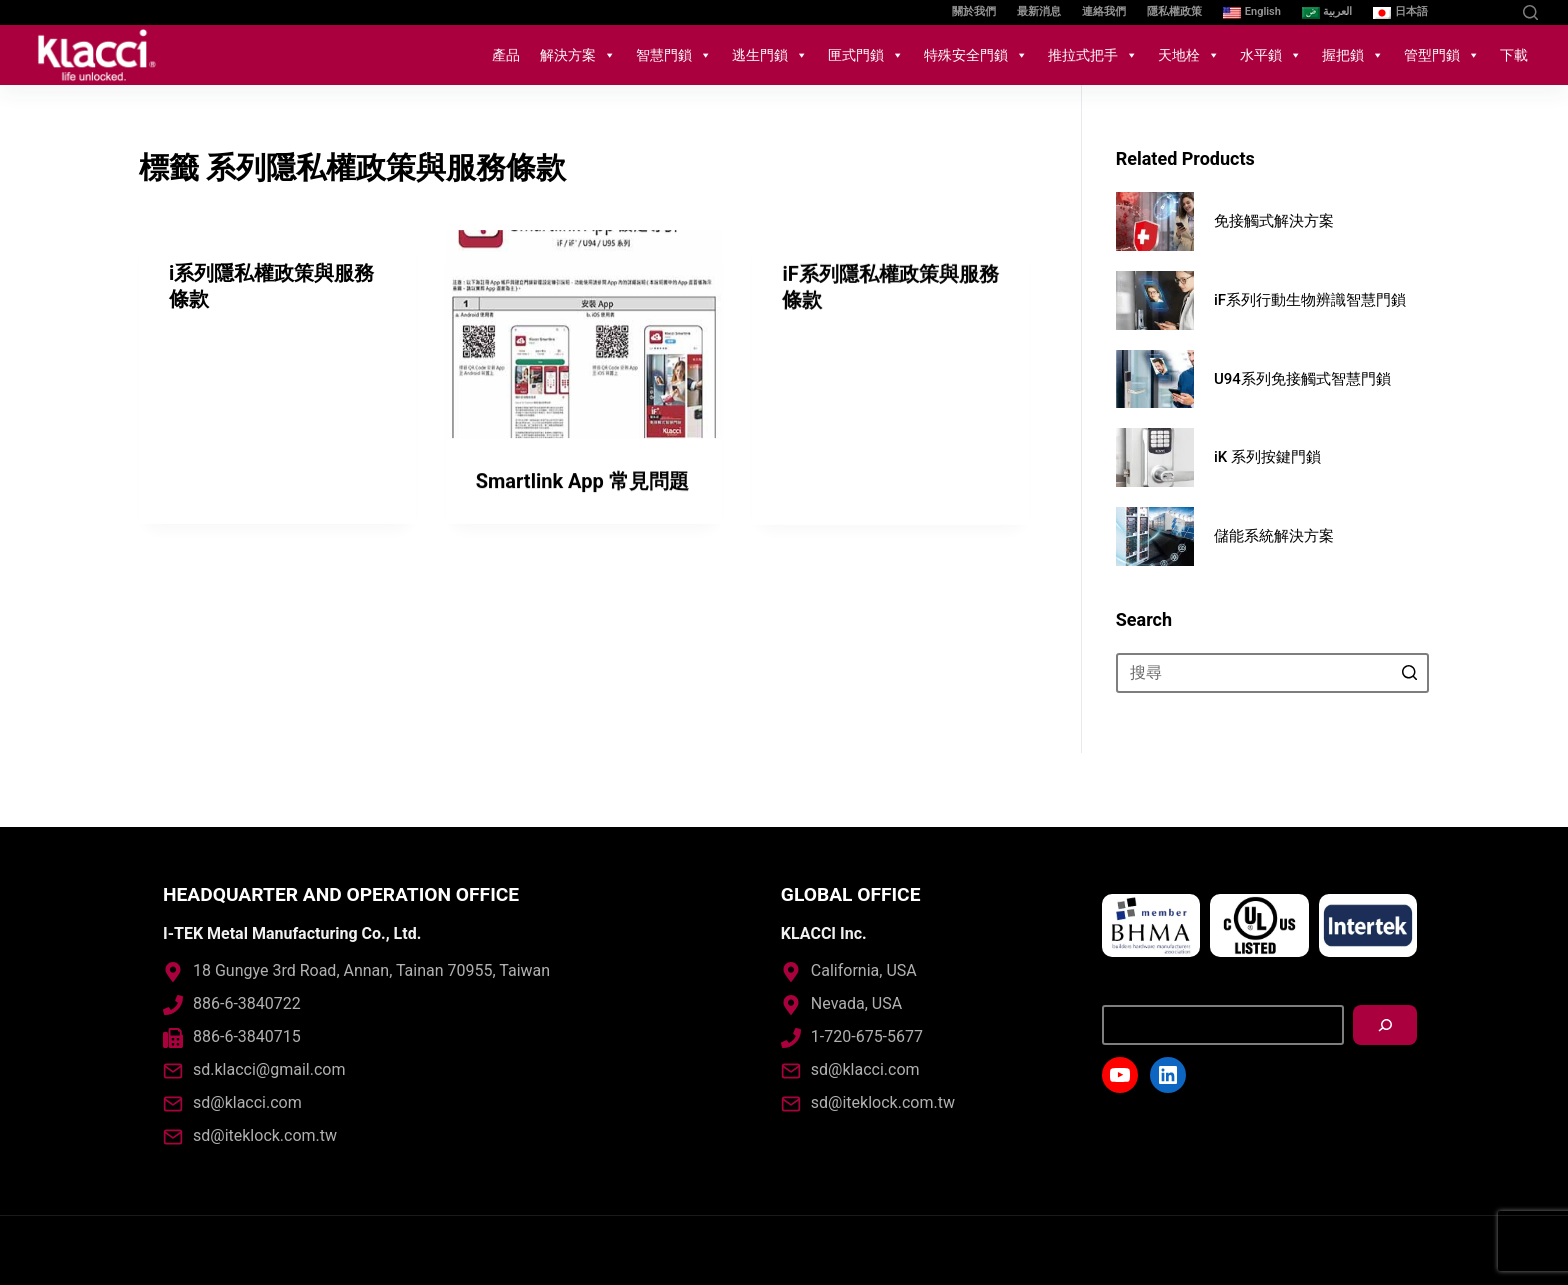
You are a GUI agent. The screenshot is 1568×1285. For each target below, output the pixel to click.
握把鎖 (1353, 55)
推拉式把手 (1093, 55)
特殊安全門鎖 (976, 55)
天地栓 (1189, 55)
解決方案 (578, 55)
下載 (1514, 55)
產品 (506, 55)
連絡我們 (1104, 11)
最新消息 (1039, 11)
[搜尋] (1385, 1025)
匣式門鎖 (866, 55)
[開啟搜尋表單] (1530, 12)
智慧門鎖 (674, 55)
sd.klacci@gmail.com (269, 1069)
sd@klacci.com (247, 1102)
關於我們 (974, 11)
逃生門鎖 (770, 55)
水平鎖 (1271, 55)
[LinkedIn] (1495, 12)
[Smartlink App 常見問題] (584, 336)
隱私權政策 (1174, 11)
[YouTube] (1465, 12)
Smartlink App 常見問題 (582, 483)
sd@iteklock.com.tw (265, 1135)
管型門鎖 (1442, 55)
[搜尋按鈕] (1409, 673)
